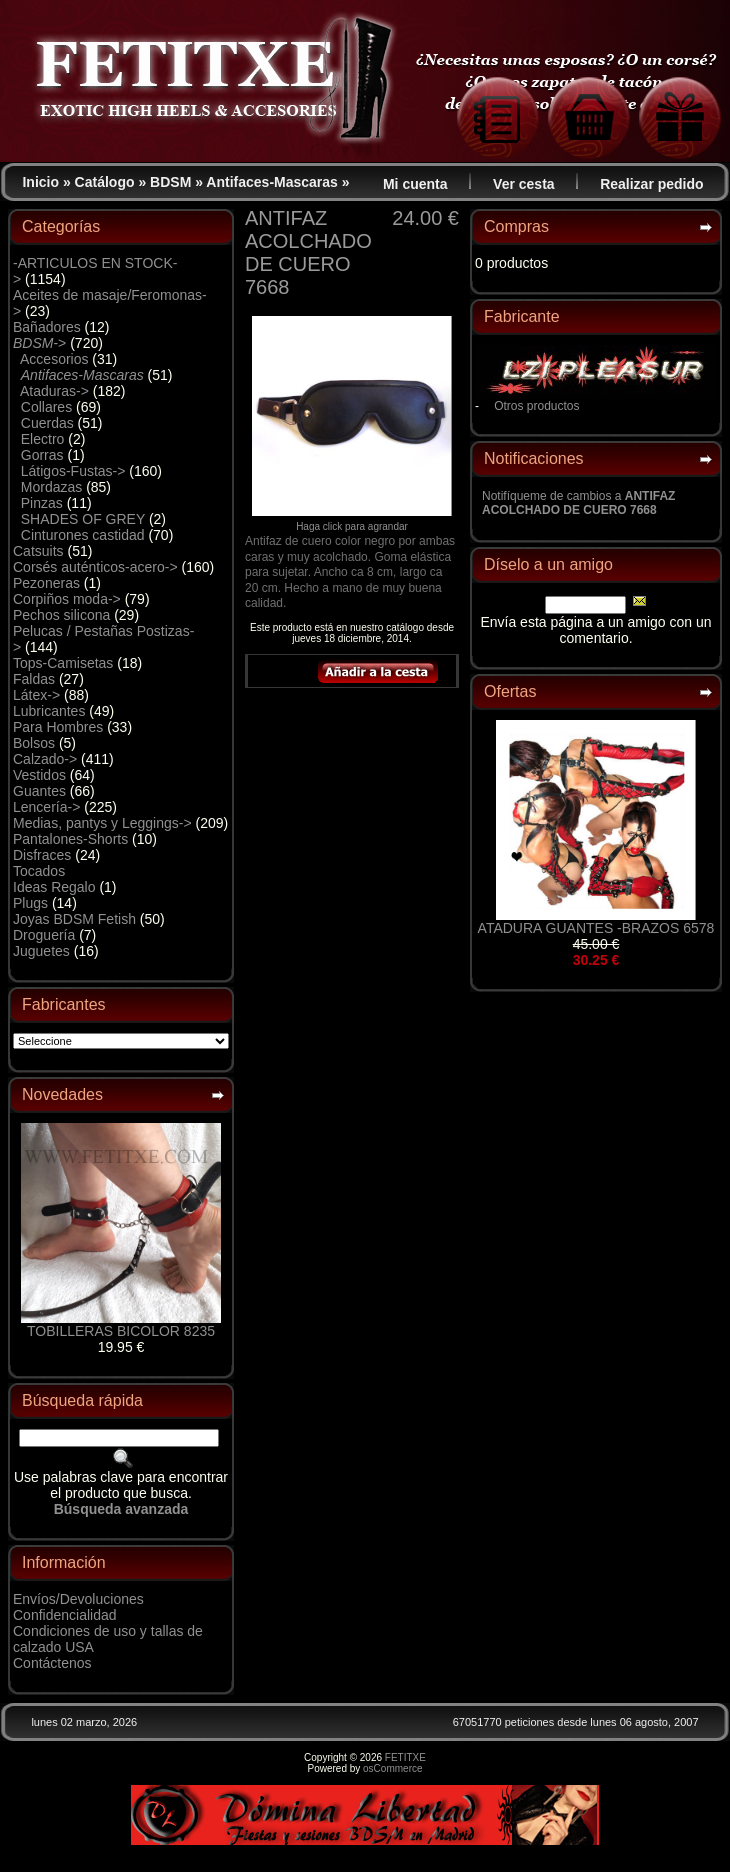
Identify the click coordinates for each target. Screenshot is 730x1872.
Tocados (39, 871)
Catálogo (105, 182)
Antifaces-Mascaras (272, 182)
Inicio (40, 182)
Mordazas (51, 487)
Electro (43, 439)
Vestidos (39, 775)
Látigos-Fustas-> (73, 471)
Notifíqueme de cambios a (578, 503)
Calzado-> (45, 759)
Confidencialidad (65, 1615)
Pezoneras (46, 583)
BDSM (170, 182)
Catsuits (38, 551)
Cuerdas (47, 423)
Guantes (39, 791)
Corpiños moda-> (67, 599)
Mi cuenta (415, 184)
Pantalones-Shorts (70, 839)
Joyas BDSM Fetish (74, 919)
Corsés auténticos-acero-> (95, 567)
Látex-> (36, 695)
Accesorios (54, 359)
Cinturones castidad (83, 535)
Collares (46, 407)
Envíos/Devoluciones (78, 1599)
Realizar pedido (651, 184)
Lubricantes (49, 711)
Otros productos (536, 406)
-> (39, 343)
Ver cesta (524, 184)
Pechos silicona (61, 615)
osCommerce (392, 1768)
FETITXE (405, 1757)
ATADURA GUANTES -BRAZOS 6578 (596, 928)
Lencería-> (46, 807)
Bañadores (47, 327)
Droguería (44, 935)
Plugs (30, 903)
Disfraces (42, 855)
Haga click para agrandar (352, 522)
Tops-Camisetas (63, 663)
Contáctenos (52, 1663)
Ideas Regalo (54, 887)
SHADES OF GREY (83, 519)
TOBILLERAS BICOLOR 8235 (121, 1331)
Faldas (34, 679)
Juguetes (41, 951)
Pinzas (42, 503)
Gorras (42, 455)
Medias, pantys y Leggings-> (102, 823)
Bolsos (34, 743)
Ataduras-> (54, 391)
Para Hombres (58, 727)
